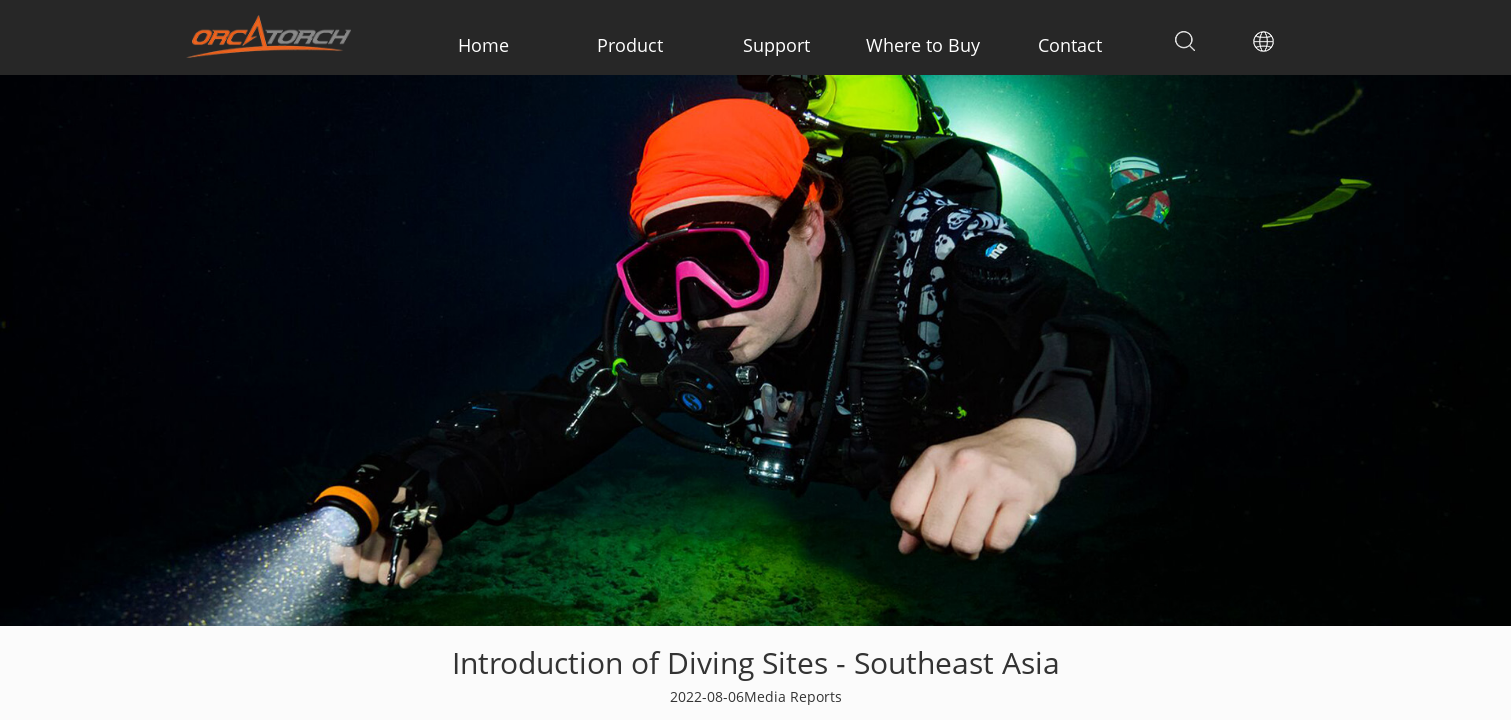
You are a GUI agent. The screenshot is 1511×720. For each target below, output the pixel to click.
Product (630, 45)
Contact (1070, 45)
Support (776, 45)
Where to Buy (923, 45)
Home (483, 45)
